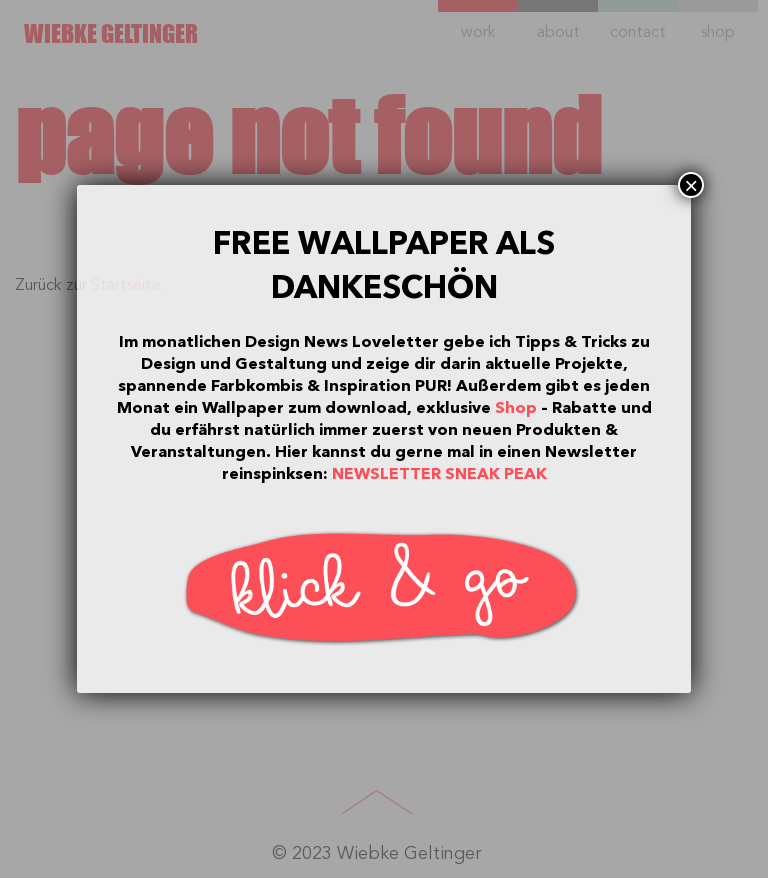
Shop (516, 408)
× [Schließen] (691, 185)
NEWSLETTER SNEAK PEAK (439, 474)
